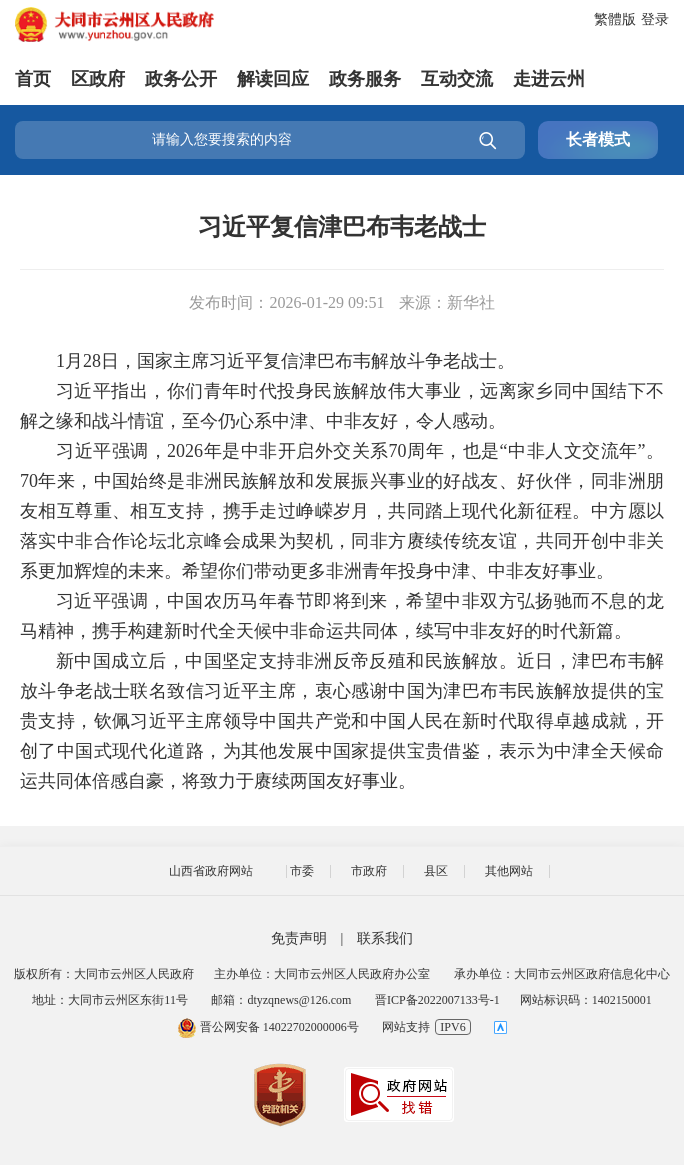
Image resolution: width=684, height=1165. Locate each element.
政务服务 (365, 79)
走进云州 (549, 79)
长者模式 (598, 139)
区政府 (98, 79)
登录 (655, 19)
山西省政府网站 (211, 871)
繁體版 (615, 19)
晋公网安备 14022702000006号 (268, 1027)
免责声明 (299, 938)
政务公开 (181, 79)
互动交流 (457, 79)
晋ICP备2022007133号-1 (437, 1000)
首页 (33, 79)
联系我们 (385, 938)
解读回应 (273, 79)
